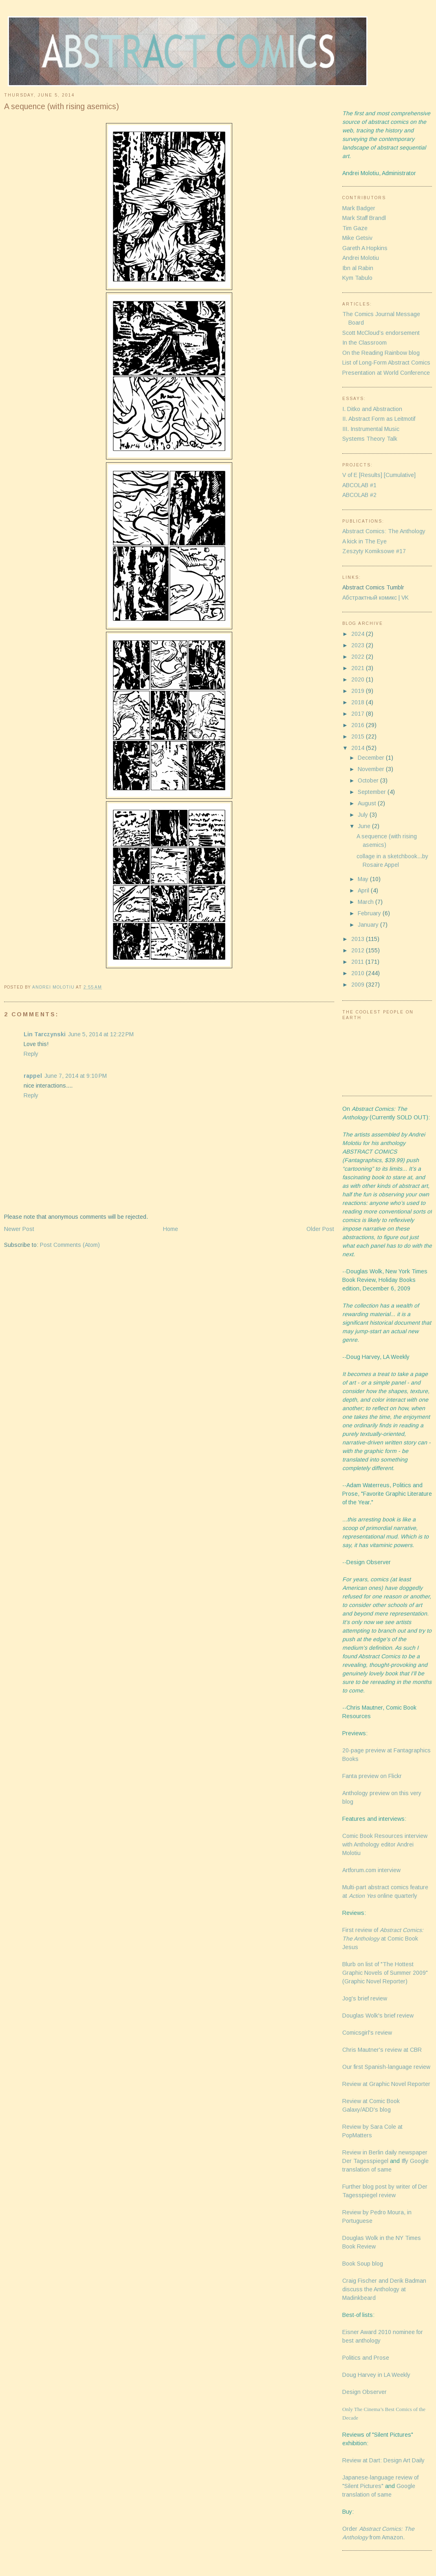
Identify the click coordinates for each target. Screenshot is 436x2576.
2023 (358, 645)
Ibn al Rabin (357, 268)
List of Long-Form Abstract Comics (386, 362)
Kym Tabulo (357, 278)
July (364, 814)
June (365, 826)
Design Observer (364, 2392)
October (369, 780)
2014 (358, 748)
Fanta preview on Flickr (372, 1776)
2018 (358, 702)
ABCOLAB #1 (359, 485)
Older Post (320, 1229)
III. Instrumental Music (370, 429)
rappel (33, 1076)
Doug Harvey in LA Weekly (376, 2375)
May (364, 879)
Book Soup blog (362, 2263)
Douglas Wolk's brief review (378, 2015)
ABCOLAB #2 (359, 495)
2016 (358, 725)
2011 (358, 961)
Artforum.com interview (371, 1870)
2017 (358, 713)
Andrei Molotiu (360, 258)
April (364, 890)
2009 (358, 984)
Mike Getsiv (357, 238)
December (372, 757)
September (373, 792)
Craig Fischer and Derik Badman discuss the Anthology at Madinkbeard (384, 2289)
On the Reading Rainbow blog (381, 352)
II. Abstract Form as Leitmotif (378, 418)
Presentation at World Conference (386, 372)
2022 (358, 656)
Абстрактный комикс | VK (375, 597)
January (369, 924)
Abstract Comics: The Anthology (383, 531)
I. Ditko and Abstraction (372, 409)
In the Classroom (364, 342)
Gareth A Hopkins (365, 248)
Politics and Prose (365, 2357)
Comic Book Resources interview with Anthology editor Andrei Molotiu (384, 1844)
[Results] (370, 475)
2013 (358, 939)
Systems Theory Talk (369, 438)
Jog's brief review (364, 1998)
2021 (358, 668)
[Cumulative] (400, 475)
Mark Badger (358, 208)
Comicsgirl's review (367, 2032)
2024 (358, 634)
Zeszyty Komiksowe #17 (374, 551)
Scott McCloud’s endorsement (381, 333)
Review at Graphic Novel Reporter (386, 2084)
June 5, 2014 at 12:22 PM (101, 1034)
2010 (358, 973)
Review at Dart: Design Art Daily (383, 2460)
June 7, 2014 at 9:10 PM (75, 1076)
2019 (358, 691)
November (372, 769)
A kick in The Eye (364, 541)
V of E (349, 475)
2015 (358, 736)
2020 (358, 679)
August (368, 803)
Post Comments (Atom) (70, 1245)
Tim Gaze (355, 228)
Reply (31, 1054)
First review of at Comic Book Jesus (382, 1938)
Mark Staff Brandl (364, 218)
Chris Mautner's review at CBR (382, 2049)
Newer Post (19, 1229)
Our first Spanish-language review (386, 2067)
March (366, 902)
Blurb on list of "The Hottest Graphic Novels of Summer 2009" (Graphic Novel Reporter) (385, 1973)
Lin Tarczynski (45, 1034)
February (370, 913)
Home (170, 1229)
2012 (358, 950)
